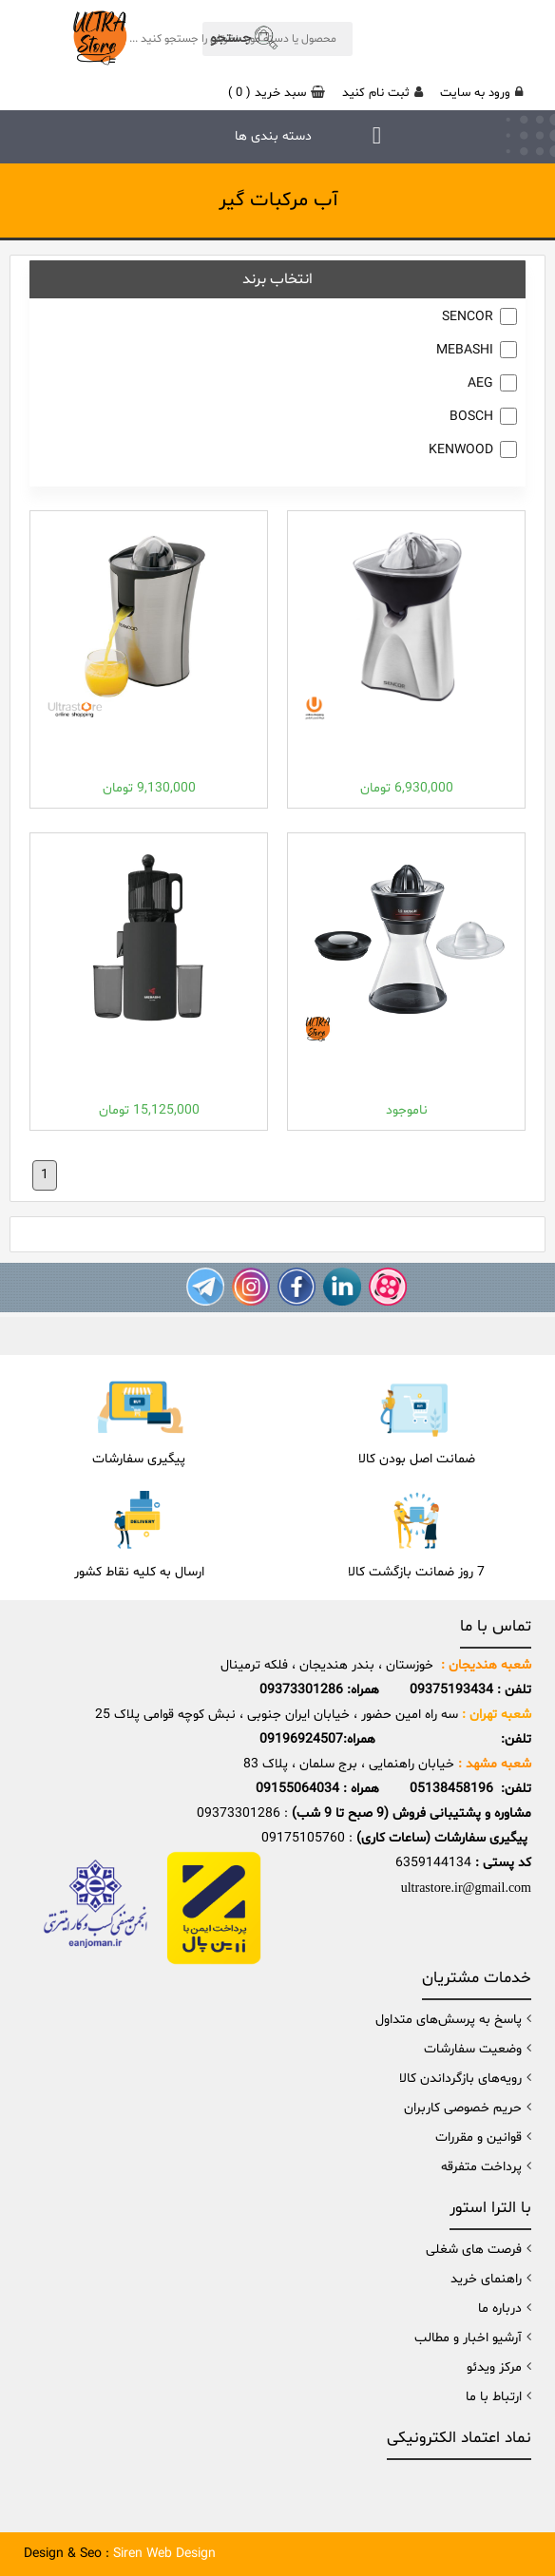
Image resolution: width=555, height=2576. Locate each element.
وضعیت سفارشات (473, 2049)
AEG (480, 383)
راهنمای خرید (486, 2279)
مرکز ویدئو (494, 2367)
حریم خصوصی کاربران (463, 2108)
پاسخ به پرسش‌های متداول (448, 2020)
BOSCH (471, 417)
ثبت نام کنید (382, 93)
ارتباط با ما (494, 2397)
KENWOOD (461, 450)
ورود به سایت (481, 93)
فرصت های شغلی (474, 2250)
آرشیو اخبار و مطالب (468, 2338)
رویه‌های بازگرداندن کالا (460, 2079)
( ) (276, 93)
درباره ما (500, 2308)
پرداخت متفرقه (481, 2167)
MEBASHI (464, 350)
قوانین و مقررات (478, 2137)
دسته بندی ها (273, 136)
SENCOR (467, 317)
